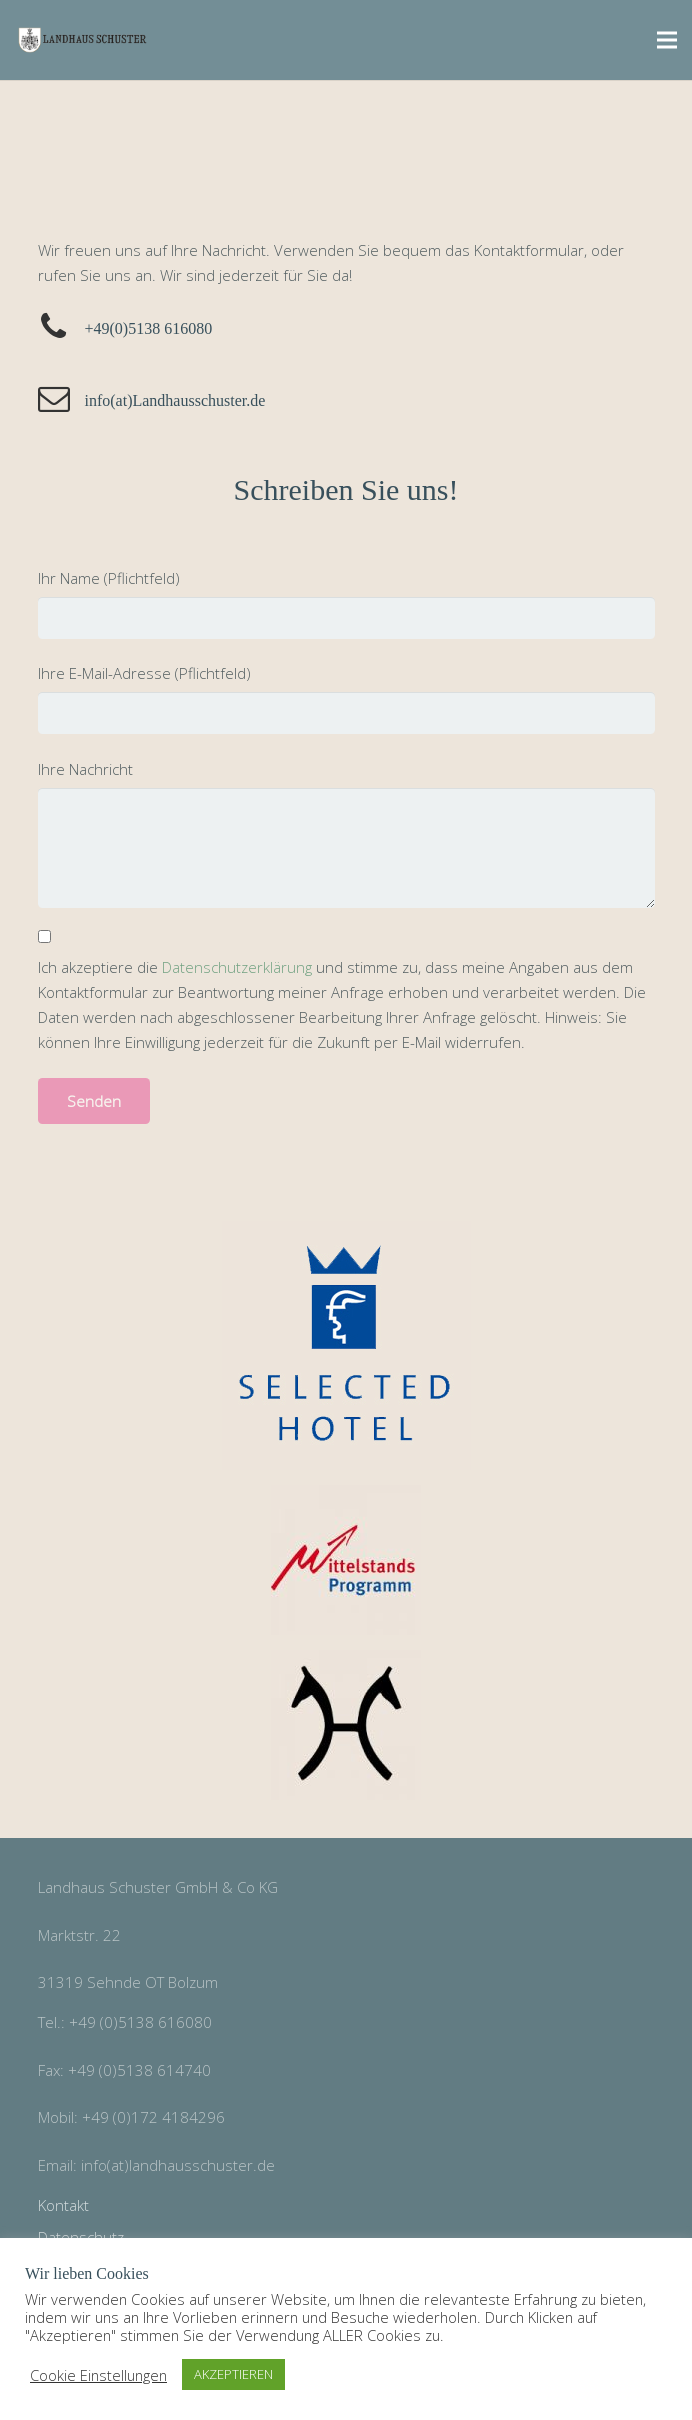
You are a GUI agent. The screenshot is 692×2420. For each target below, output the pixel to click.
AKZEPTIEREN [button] (233, 2374)
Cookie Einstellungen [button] (98, 2375)
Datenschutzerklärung (237, 967)
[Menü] (667, 40)
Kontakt (63, 2205)
